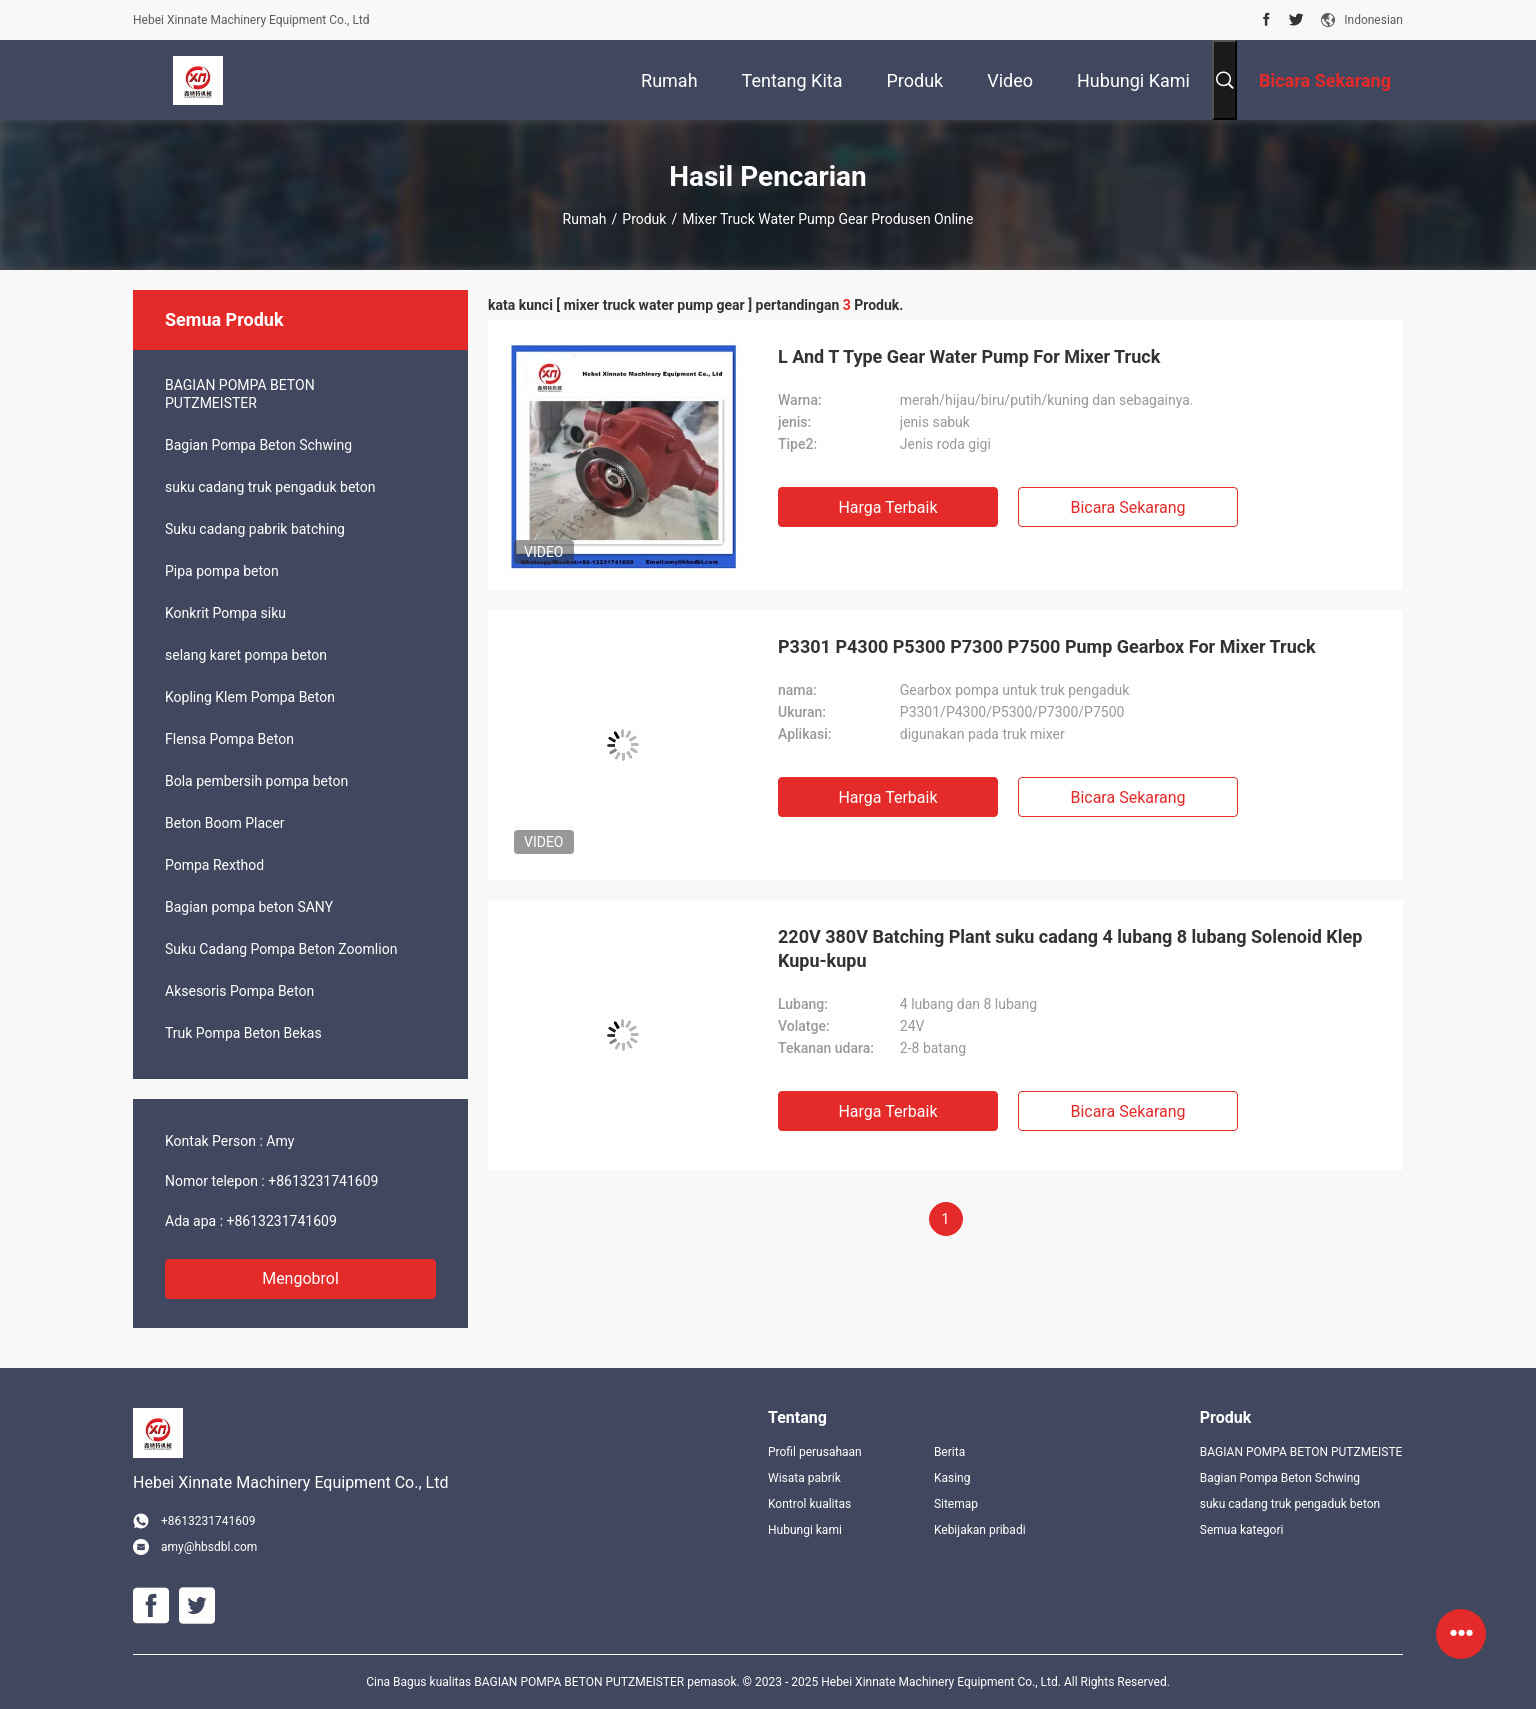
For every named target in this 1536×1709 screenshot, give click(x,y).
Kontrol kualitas (809, 1504)
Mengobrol (300, 1278)
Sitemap (956, 1504)
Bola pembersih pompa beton (256, 781)
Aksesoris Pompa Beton (239, 991)
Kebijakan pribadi (980, 1530)
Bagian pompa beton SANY (249, 907)
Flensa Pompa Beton (229, 739)
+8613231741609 (323, 1181)
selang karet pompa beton (246, 655)
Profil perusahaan (815, 1452)
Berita (949, 1452)
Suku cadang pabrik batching (255, 529)
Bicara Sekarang (1127, 507)
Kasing (952, 1478)
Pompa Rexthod (214, 865)
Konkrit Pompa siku (225, 613)
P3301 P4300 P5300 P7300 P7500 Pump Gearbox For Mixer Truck (1047, 646)
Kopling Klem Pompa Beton (250, 697)
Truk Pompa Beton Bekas (243, 1033)
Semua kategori (1242, 1530)
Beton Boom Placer (225, 823)
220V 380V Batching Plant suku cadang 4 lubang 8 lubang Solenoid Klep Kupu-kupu (1070, 948)
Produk (644, 219)
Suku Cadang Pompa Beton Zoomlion (281, 949)
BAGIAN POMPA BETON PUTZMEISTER (240, 394)
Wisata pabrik (804, 1478)
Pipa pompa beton (222, 571)
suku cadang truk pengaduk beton (270, 487)
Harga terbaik (887, 507)
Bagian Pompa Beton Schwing (258, 445)
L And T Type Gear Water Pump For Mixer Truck (969, 356)
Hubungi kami (805, 1530)
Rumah (585, 219)
